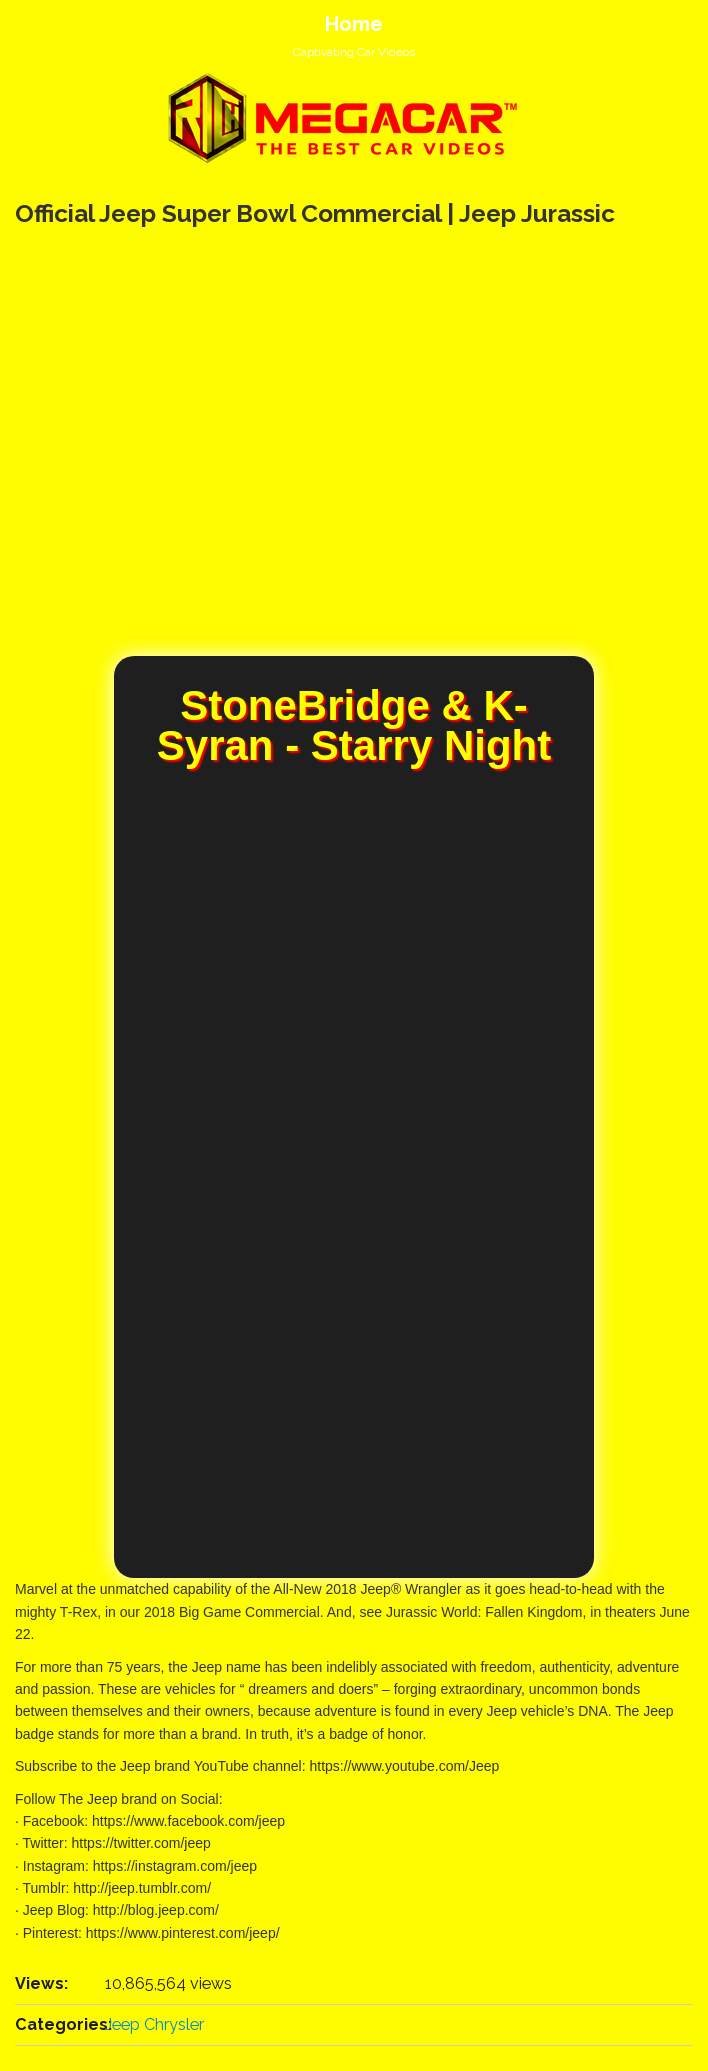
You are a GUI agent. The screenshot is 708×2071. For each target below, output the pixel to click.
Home (354, 24)
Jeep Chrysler (154, 2024)
